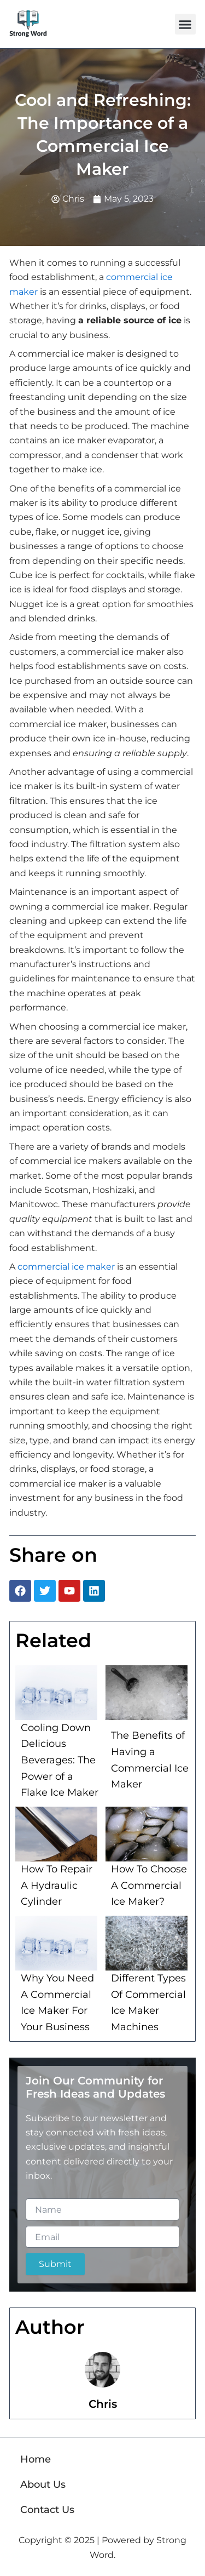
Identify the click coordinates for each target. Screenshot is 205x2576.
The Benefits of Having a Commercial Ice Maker (150, 1759)
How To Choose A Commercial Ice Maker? (149, 1885)
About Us (43, 2484)
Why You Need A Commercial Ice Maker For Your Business (57, 2002)
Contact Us (47, 2510)
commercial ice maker (66, 1266)
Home (35, 2459)
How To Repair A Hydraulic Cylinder (56, 1885)
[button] (185, 24)
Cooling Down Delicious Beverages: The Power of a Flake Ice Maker (59, 1760)
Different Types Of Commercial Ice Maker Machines (148, 2002)
